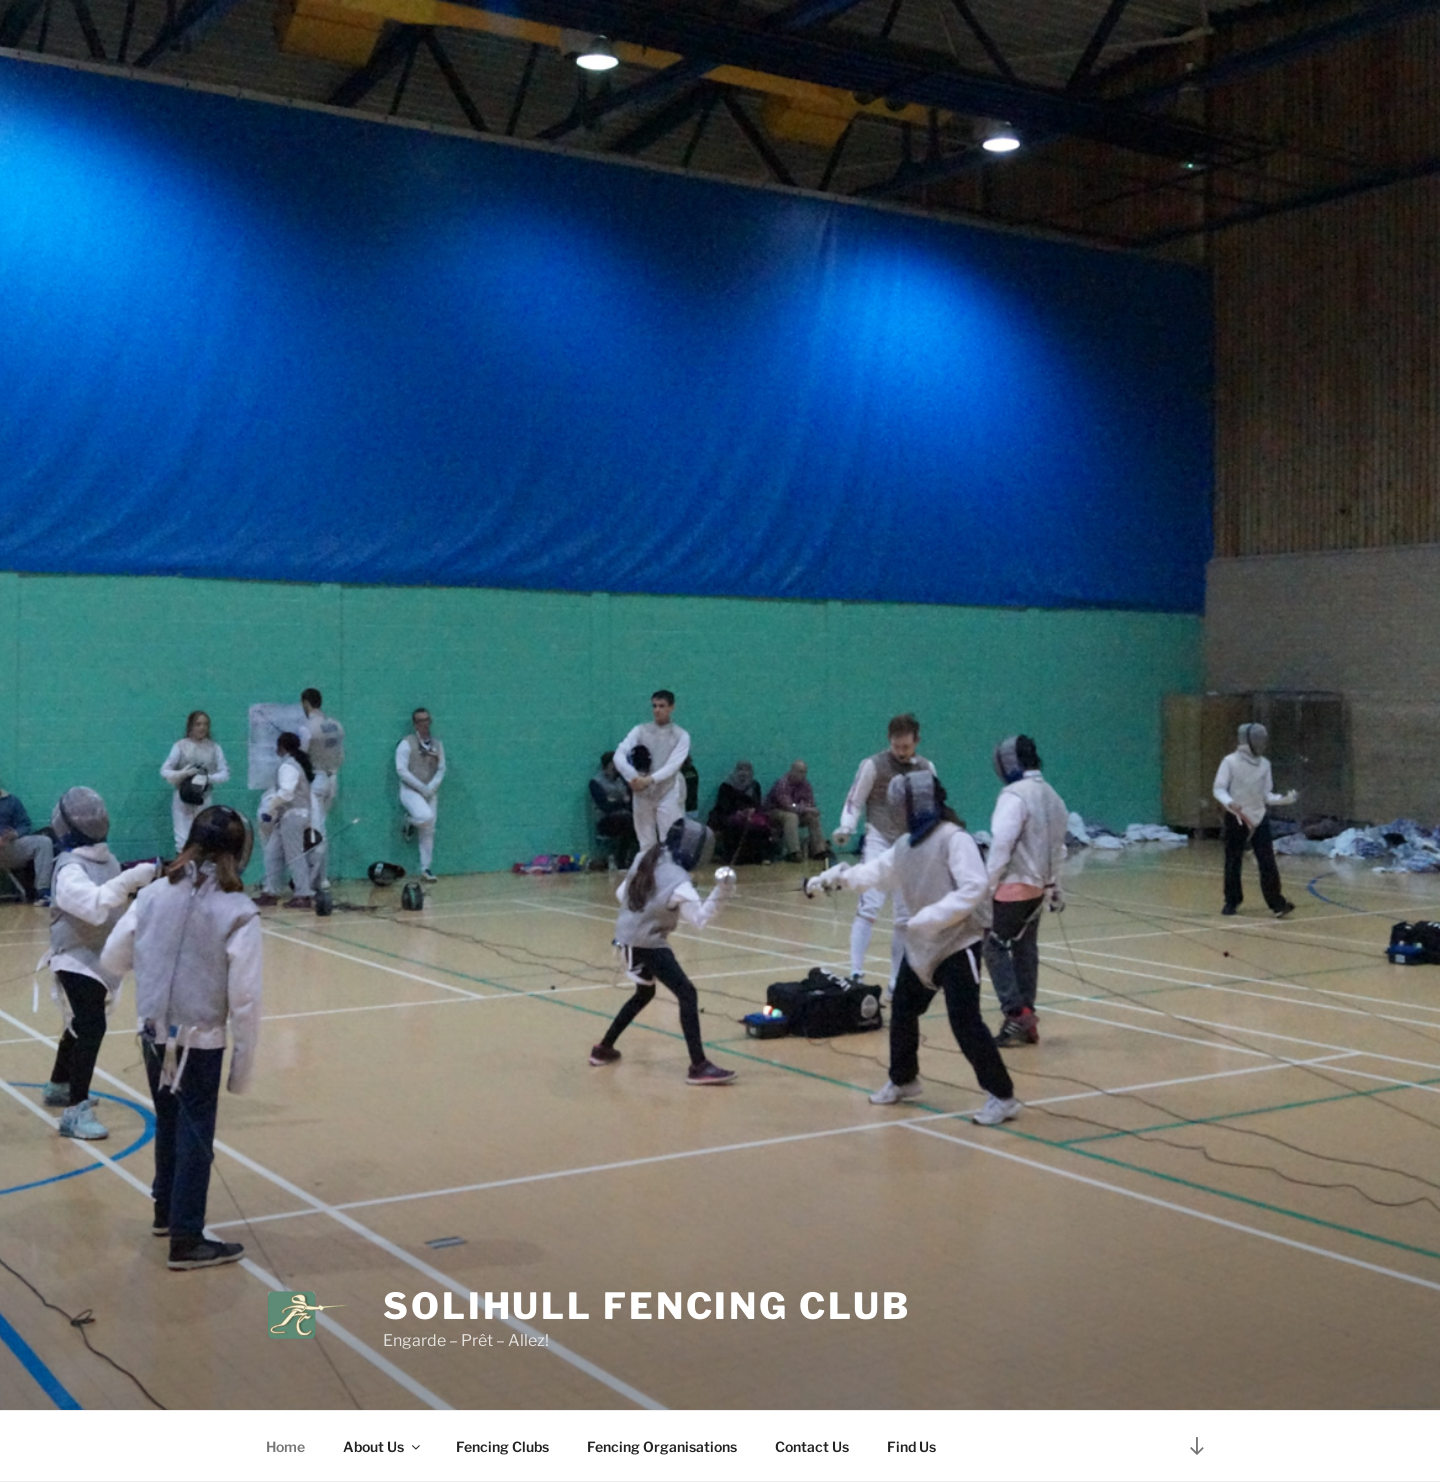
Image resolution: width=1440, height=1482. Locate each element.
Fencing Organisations (662, 1446)
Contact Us (812, 1446)
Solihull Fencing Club (646, 1306)
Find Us (911, 1446)
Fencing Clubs (502, 1446)
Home (285, 1446)
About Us (383, 1446)
